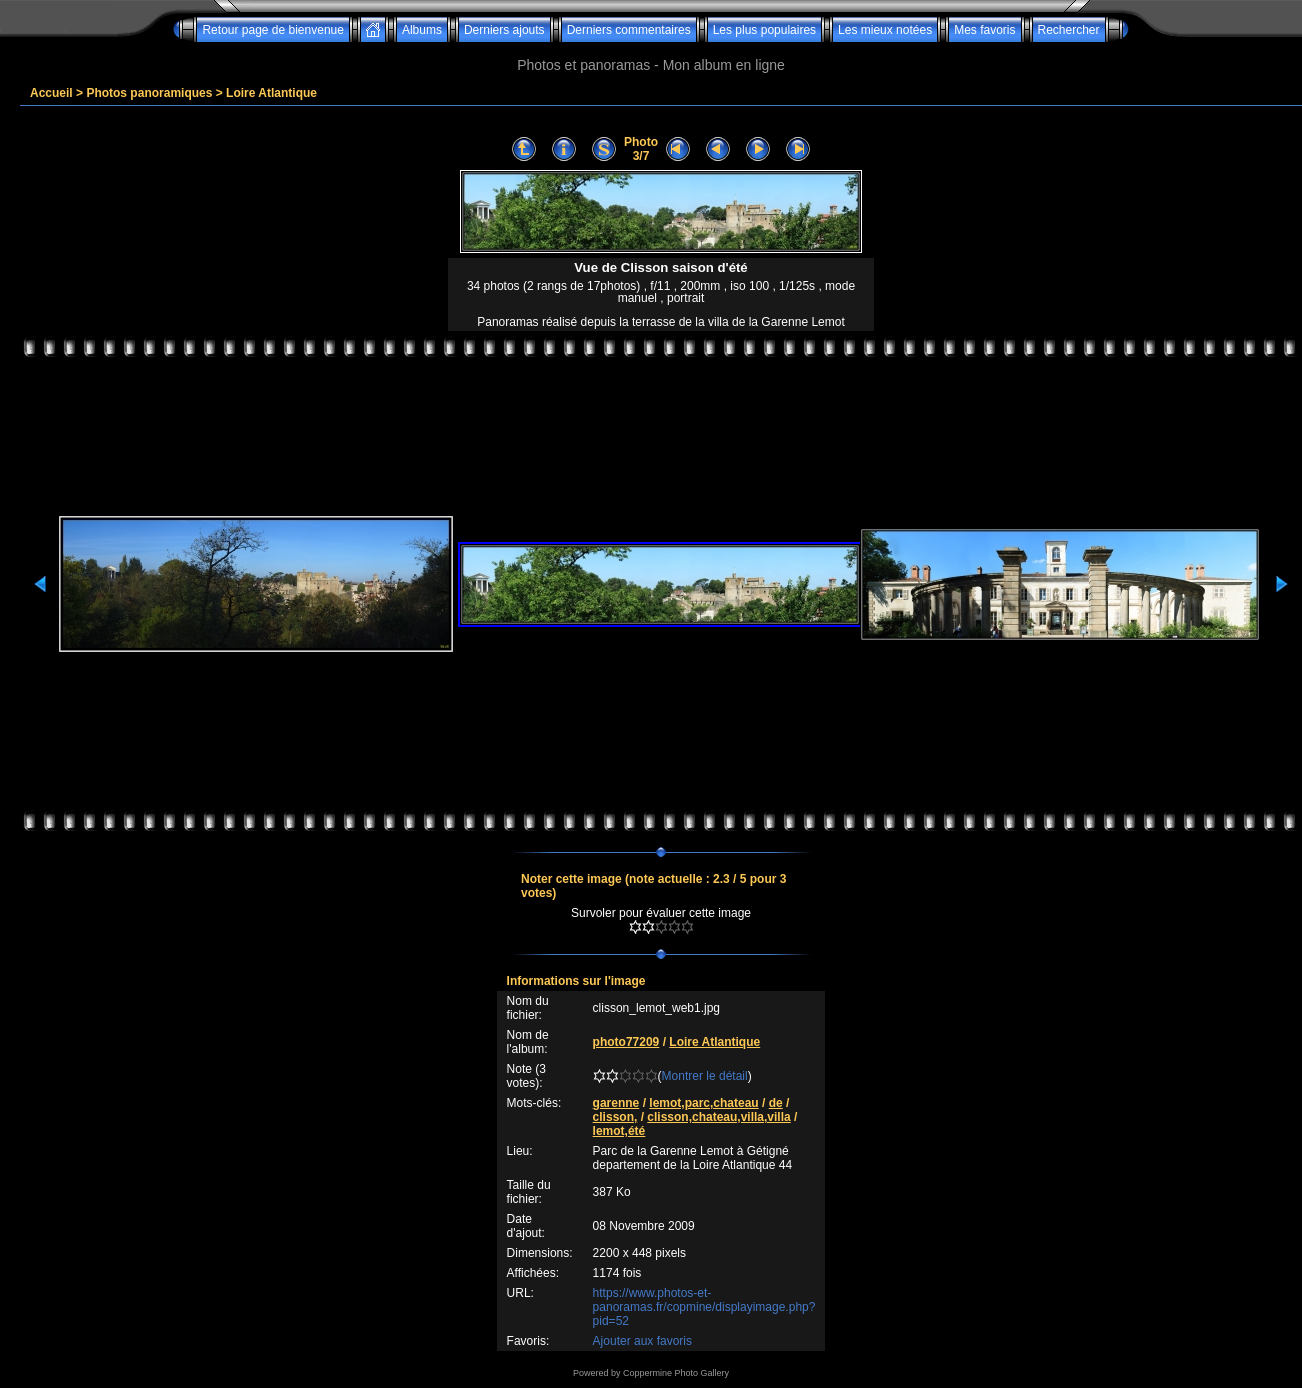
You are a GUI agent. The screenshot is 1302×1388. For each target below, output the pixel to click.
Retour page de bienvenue (272, 30)
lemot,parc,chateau (703, 1103)
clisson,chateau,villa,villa (718, 1117)
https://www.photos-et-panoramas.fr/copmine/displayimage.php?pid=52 (704, 1307)
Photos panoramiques (149, 93)
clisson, (615, 1117)
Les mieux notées (885, 30)
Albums (422, 30)
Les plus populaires (764, 30)
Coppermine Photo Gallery (676, 1373)
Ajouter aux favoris (642, 1341)
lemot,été (619, 1131)
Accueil (51, 93)
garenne (616, 1103)
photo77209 (626, 1042)
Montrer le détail (705, 1076)
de (776, 1103)
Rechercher (1069, 30)
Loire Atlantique (271, 93)
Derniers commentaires (629, 30)
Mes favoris (984, 30)
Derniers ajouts (504, 30)
